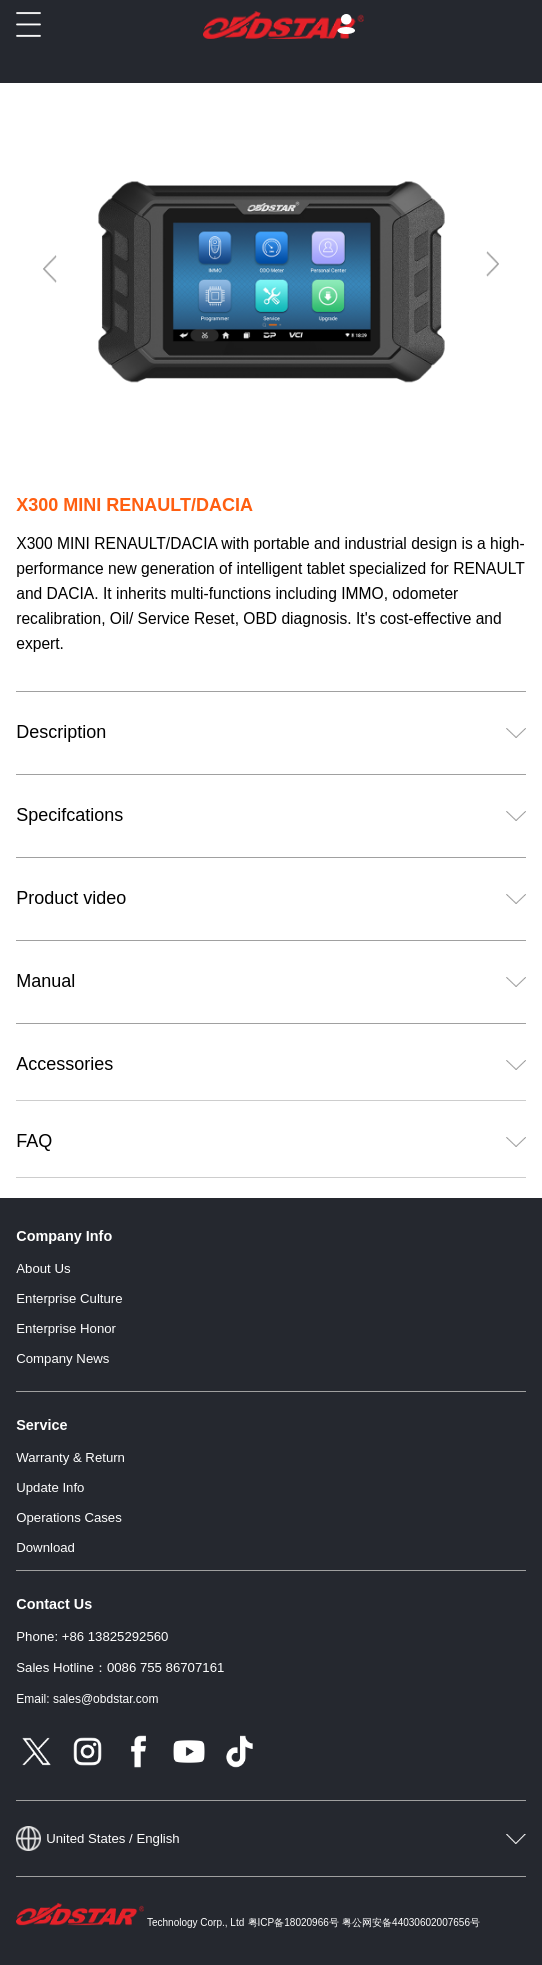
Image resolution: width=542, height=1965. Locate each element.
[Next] (491, 264)
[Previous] (50, 269)
